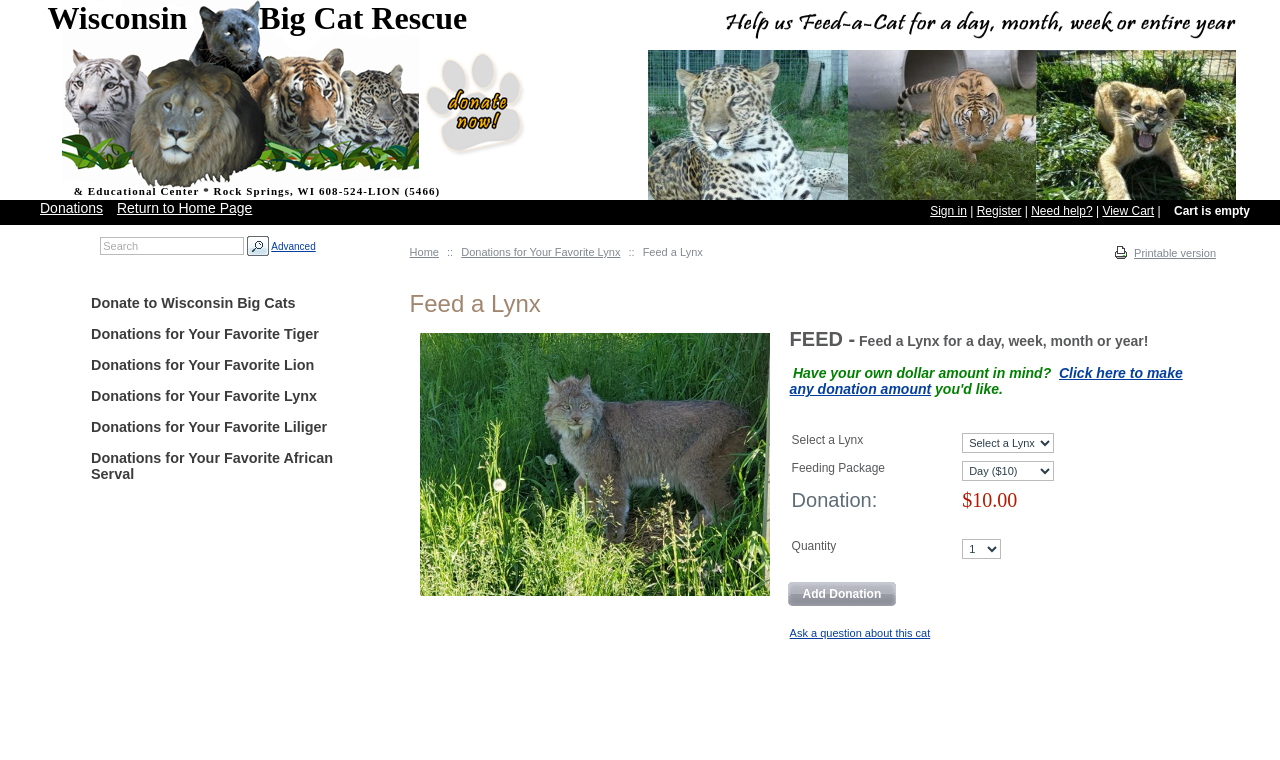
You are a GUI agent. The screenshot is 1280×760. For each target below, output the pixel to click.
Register (999, 211)
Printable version (1175, 253)
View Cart (1128, 211)
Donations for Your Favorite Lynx (540, 252)
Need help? (1061, 211)
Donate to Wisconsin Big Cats (193, 303)
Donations (71, 208)
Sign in (948, 211)
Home (424, 252)
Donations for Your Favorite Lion (202, 365)
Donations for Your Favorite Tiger (205, 334)
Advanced (293, 246)
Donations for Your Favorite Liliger (209, 427)
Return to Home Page (184, 208)
